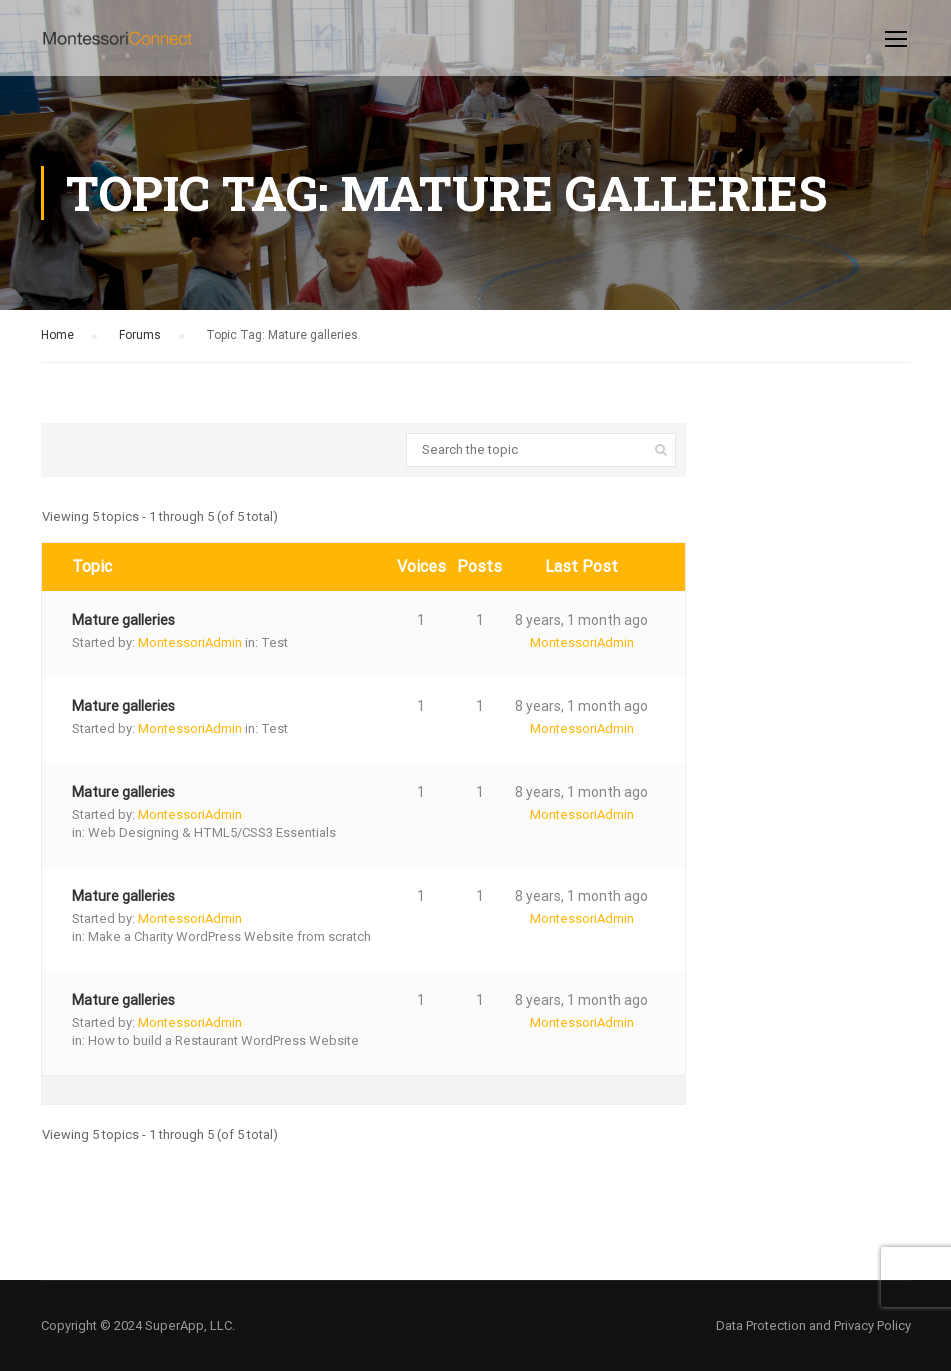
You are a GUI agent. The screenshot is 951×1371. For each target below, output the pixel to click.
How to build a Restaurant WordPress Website (223, 1040)
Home (57, 335)
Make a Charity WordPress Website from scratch (229, 936)
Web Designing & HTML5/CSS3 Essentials (212, 832)
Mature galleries (123, 620)
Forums (140, 335)
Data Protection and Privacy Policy (813, 1325)
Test (274, 642)
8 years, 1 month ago (581, 620)
